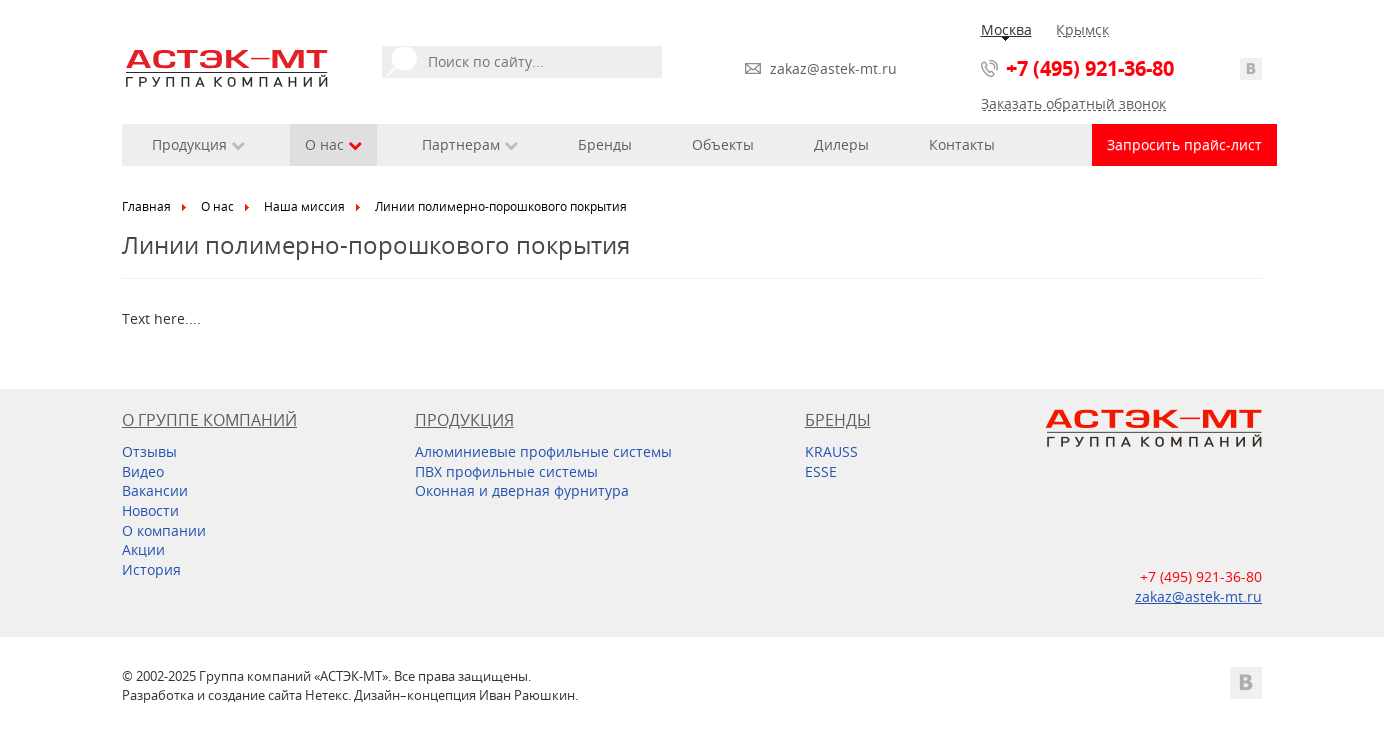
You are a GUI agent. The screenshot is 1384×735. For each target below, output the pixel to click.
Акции (143, 549)
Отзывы (149, 451)
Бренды (605, 144)
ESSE (821, 471)
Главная (146, 206)
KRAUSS (831, 451)
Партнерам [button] (470, 144)
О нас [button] (333, 144)
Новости (150, 510)
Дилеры (841, 144)
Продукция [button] (198, 144)
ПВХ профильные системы (506, 471)
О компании (164, 530)
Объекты (723, 144)
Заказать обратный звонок (1073, 103)
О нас (217, 206)
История (151, 569)
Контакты (962, 144)
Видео (143, 471)
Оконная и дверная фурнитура (522, 490)
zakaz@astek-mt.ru (833, 68)
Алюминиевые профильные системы (543, 451)
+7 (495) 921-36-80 (1090, 68)
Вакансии (155, 490)
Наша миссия (304, 206)
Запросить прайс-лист (1184, 144)
